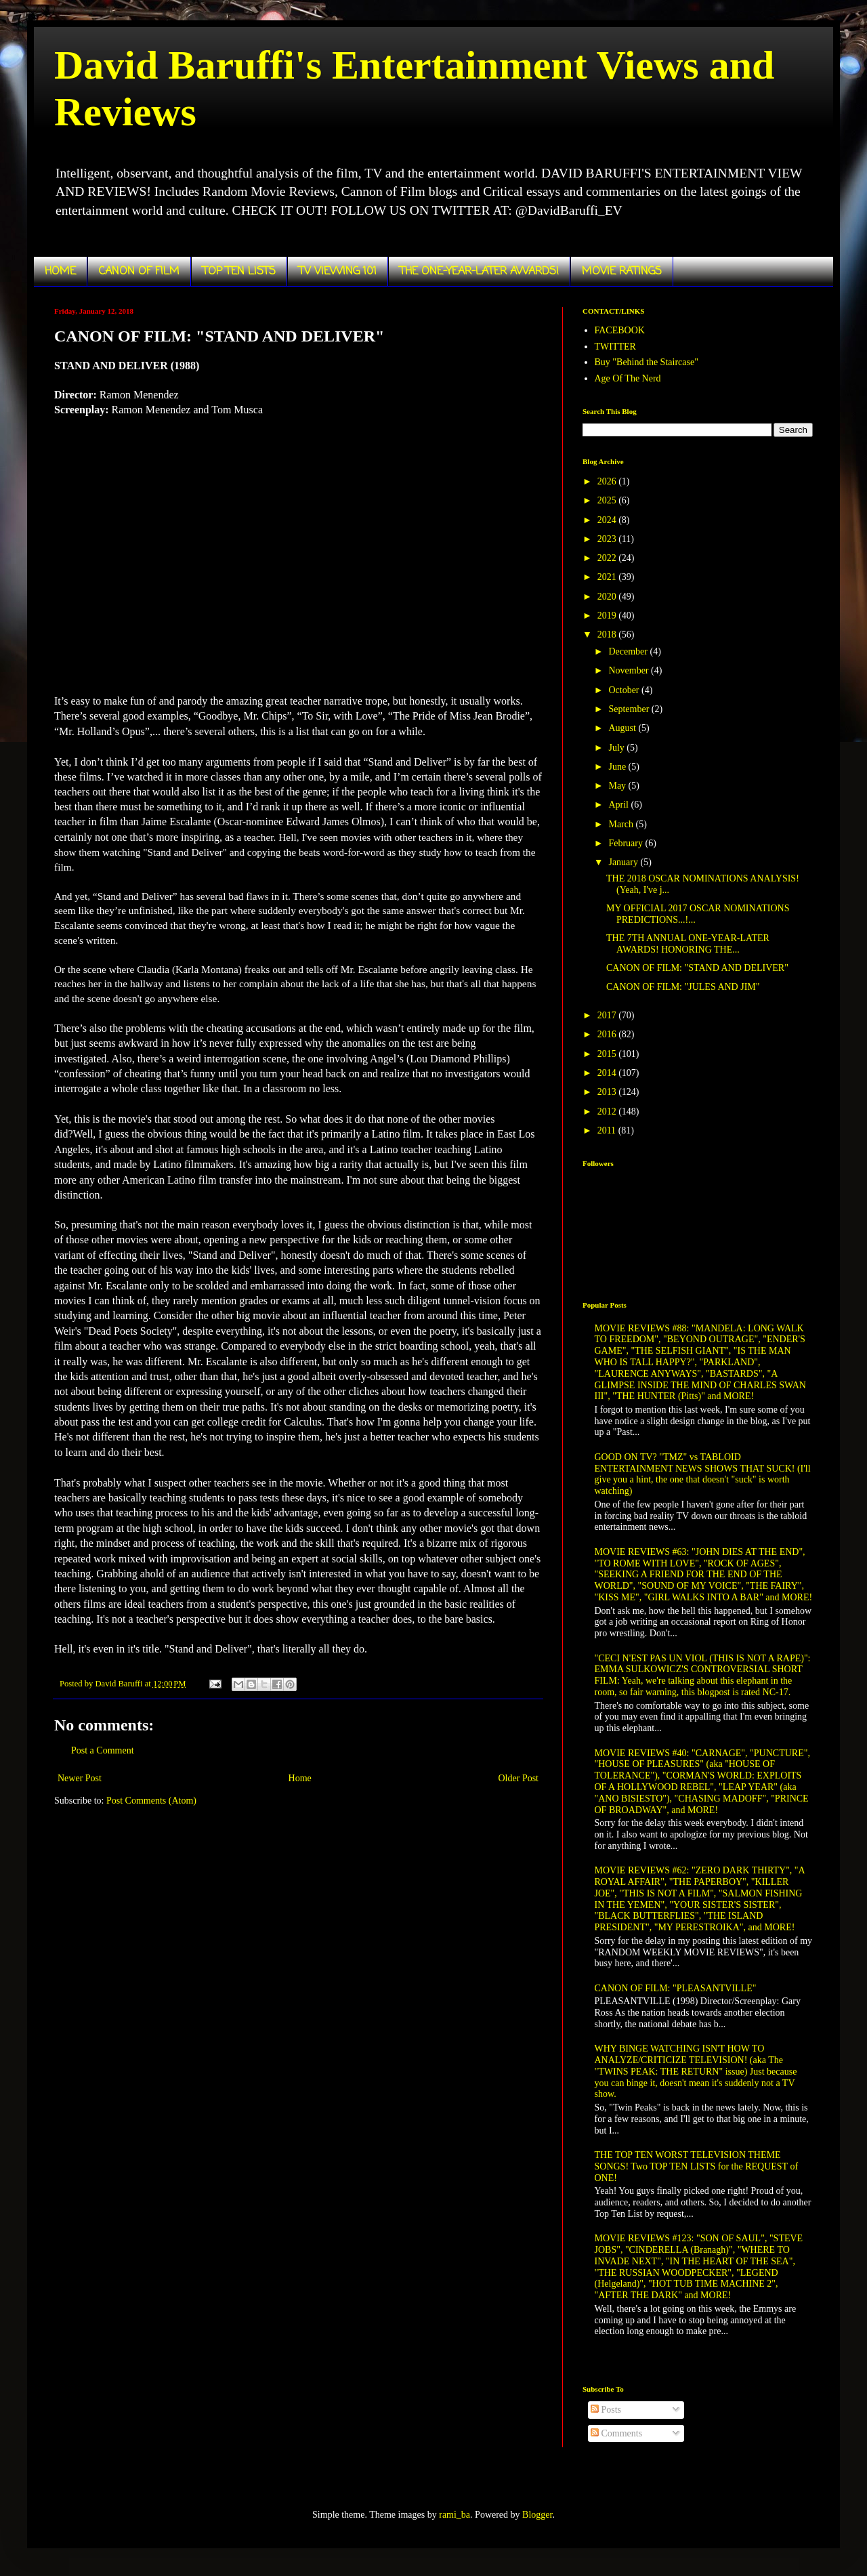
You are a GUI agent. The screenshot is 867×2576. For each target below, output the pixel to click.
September (629, 709)
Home (300, 1778)
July (617, 748)
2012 (608, 1111)
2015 (608, 1054)
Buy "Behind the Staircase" (646, 362)
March (621, 824)
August (623, 728)
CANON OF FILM (139, 272)
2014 (608, 1073)
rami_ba (454, 2515)
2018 (608, 634)
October (624, 690)
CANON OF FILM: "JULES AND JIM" (683, 987)
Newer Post (80, 1778)
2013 (608, 1092)
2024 (608, 520)
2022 (608, 558)
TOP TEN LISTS (239, 272)
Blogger (537, 2515)
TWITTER (615, 346)
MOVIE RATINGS (622, 272)
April (619, 804)
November (629, 670)
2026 (608, 481)
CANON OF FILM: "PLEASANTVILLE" (676, 1988)
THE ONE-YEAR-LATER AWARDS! (479, 272)
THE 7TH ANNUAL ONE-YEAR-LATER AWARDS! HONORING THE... (687, 944)
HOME (60, 272)
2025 (608, 500)
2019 (608, 615)
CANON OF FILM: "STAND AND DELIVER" (697, 968)
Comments (616, 2433)
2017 (608, 1015)
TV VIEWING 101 (338, 272)
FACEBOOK (620, 330)
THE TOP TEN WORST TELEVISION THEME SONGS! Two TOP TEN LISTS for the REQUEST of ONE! (697, 2166)
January (624, 862)
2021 (608, 577)
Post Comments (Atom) (151, 1800)
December (629, 651)
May (618, 786)
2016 (608, 1034)
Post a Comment (102, 1750)
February (626, 843)
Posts (606, 2410)
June (618, 767)
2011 (607, 1130)
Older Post (519, 1778)
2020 (608, 596)
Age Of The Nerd (628, 378)
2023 (608, 539)
